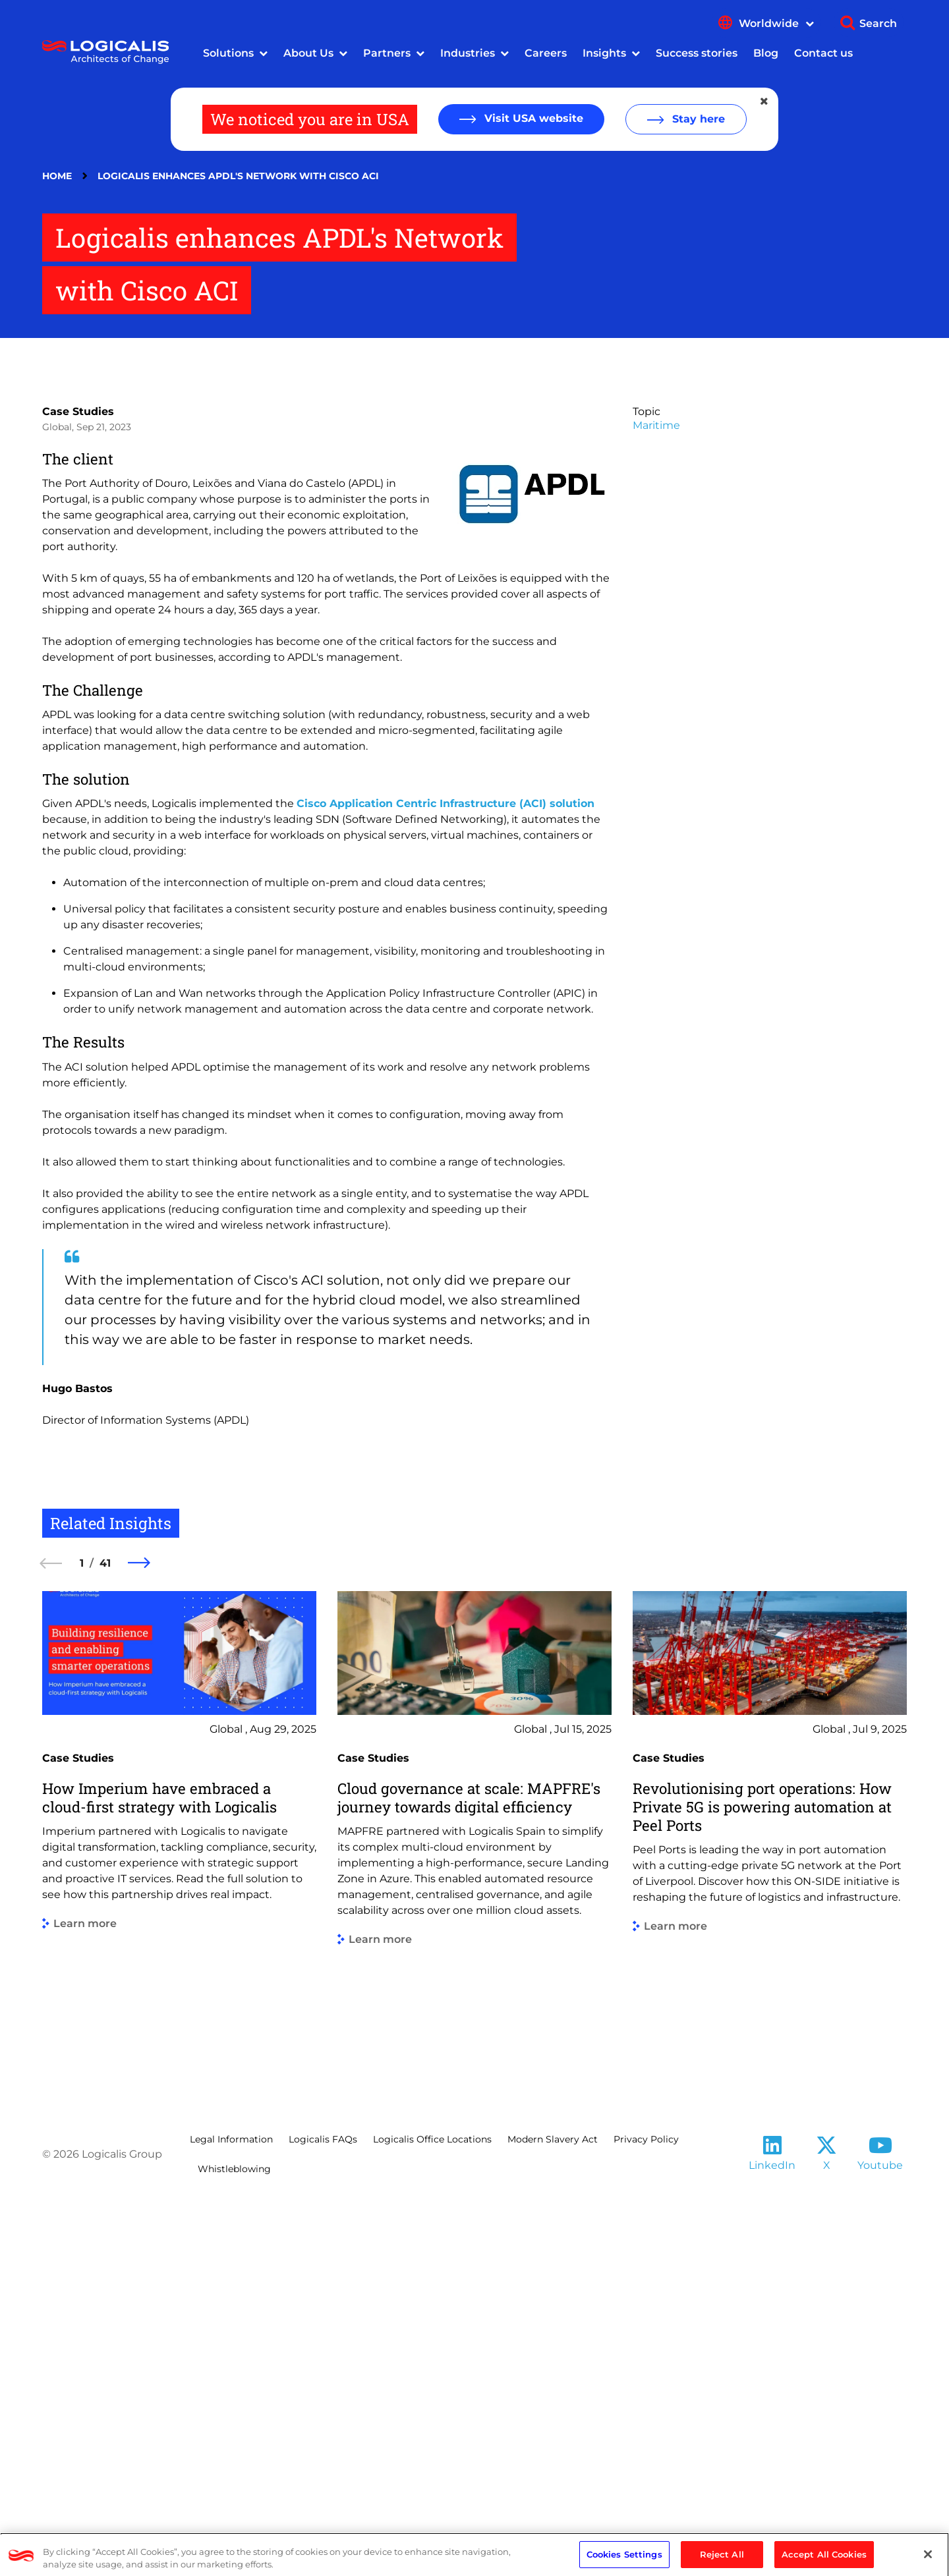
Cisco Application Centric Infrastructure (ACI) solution (445, 1179)
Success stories (696, 53)
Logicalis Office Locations (432, 2515)
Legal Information (231, 2515)
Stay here (697, 119)
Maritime (656, 801)
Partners (387, 53)
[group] (179, 2215)
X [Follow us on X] (826, 2540)
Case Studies (78, 787)
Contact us (823, 53)
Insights (604, 53)
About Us (308, 53)
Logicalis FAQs (323, 2515)
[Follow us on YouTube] (880, 2525)
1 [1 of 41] (82, 1938)
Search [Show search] (878, 23)
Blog (765, 53)
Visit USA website (532, 118)
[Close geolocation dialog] (765, 101)
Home (57, 176)
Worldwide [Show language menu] (776, 23)
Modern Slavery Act (552, 2515)
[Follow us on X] (826, 2525)
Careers (546, 53)
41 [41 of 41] (105, 1938)
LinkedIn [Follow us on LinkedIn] (772, 2540)
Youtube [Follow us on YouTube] (880, 2540)
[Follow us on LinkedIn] (772, 2525)
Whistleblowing (234, 2544)
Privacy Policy (646, 2515)
